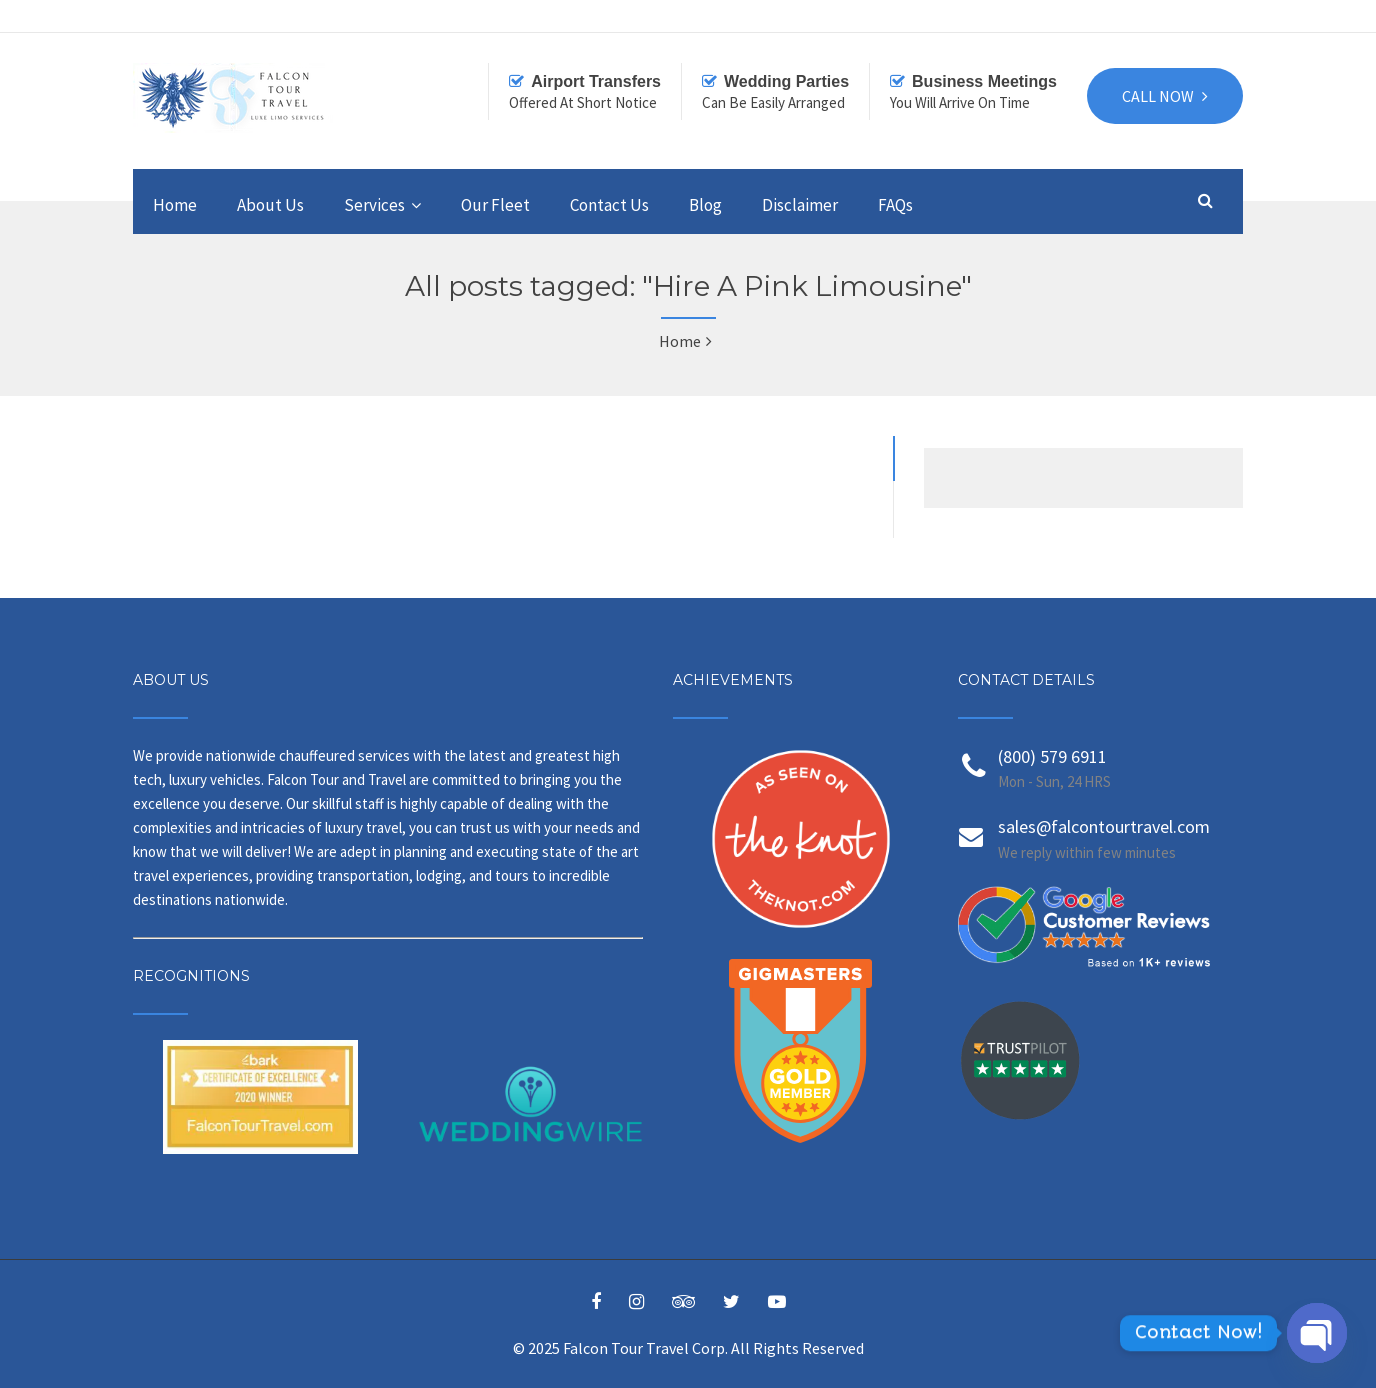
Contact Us (609, 205)
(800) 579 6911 (1052, 756)
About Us (270, 205)
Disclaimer (800, 205)
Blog (705, 205)
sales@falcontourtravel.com (1104, 826)
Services (374, 205)
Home (175, 205)
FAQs (895, 205)
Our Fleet (495, 205)
